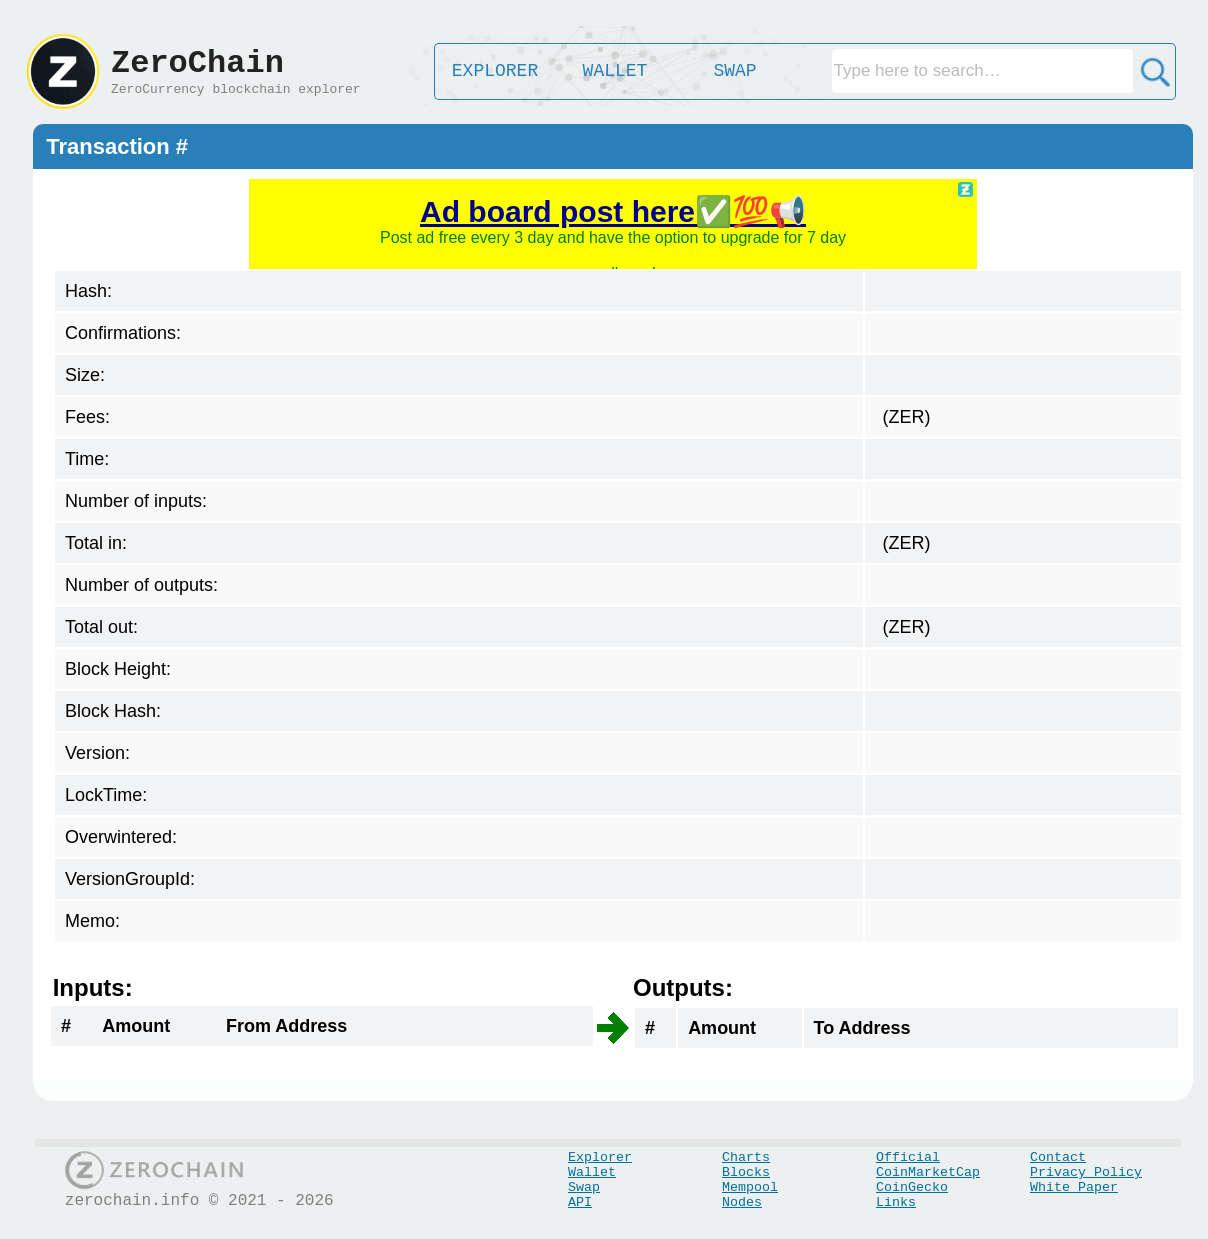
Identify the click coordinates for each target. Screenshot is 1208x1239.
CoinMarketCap (928, 1172)
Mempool (750, 1187)
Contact (1058, 1157)
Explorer (600, 1157)
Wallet (592, 1172)
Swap (584, 1187)
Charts (746, 1157)
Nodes (742, 1202)
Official (908, 1157)
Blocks (746, 1172)
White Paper (1074, 1187)
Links (896, 1202)
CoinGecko (912, 1187)
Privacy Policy (1086, 1172)
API (580, 1202)
